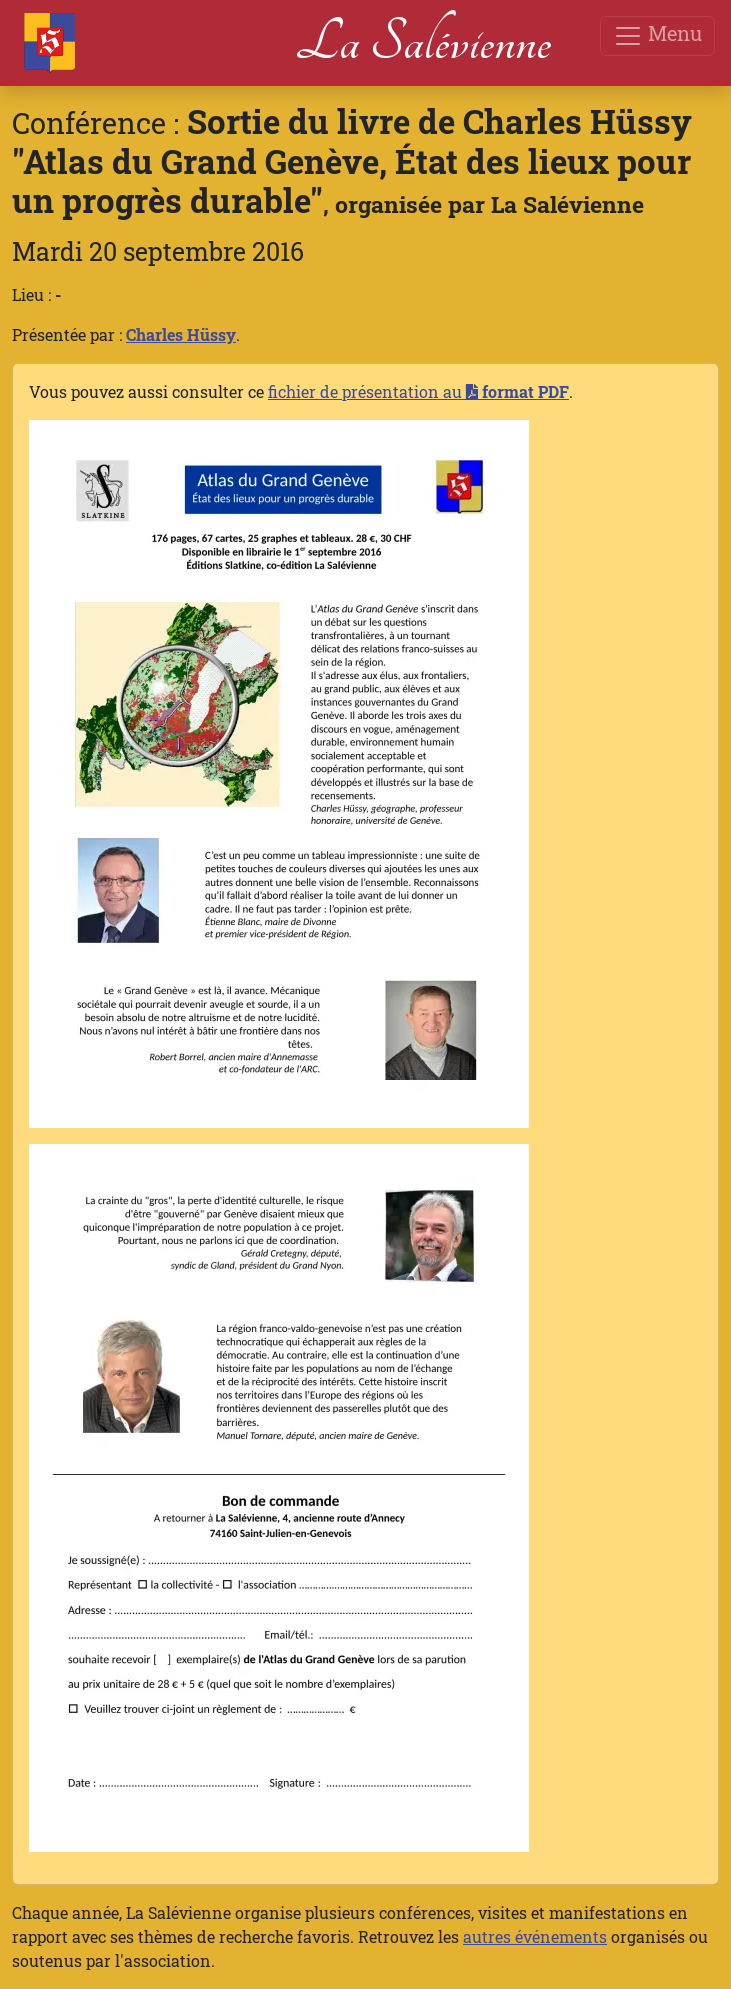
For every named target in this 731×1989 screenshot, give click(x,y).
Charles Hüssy (181, 334)
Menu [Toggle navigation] (657, 35)
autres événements (535, 1936)
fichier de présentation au (418, 391)
